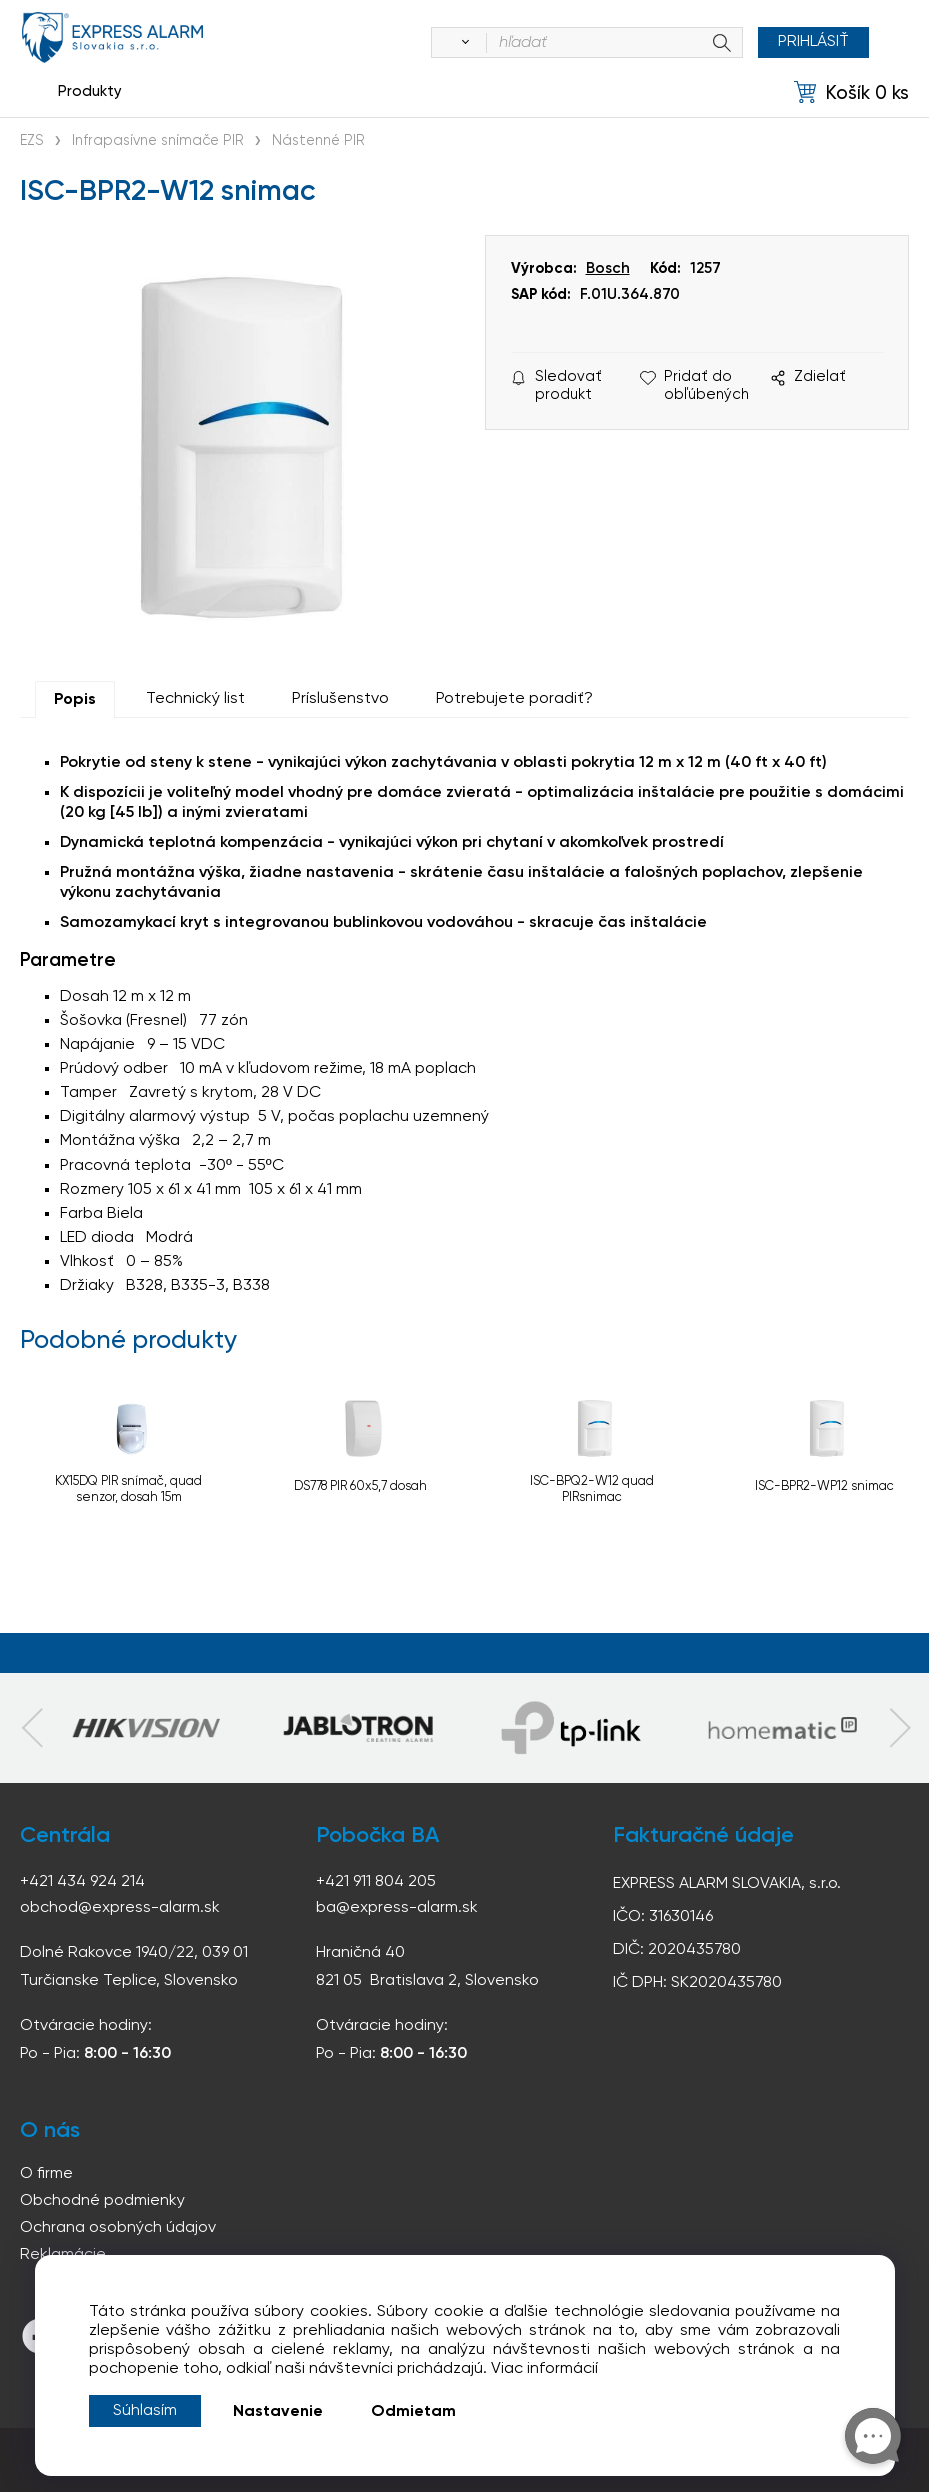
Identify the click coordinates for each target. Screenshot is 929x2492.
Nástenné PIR (318, 141)
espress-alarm (112, 37)
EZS (32, 141)
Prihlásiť (813, 42)
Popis (75, 700)
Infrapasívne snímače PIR (158, 141)
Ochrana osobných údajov (118, 2228)
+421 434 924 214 (82, 1882)
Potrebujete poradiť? (514, 699)
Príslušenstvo (340, 699)
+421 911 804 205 (376, 1882)
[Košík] (851, 92)
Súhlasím (145, 2411)
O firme (46, 2174)
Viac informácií (544, 2369)
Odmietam (413, 2412)
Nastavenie (278, 2412)
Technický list (195, 699)
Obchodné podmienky (102, 2201)
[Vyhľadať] (462, 43)
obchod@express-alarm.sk (120, 1908)
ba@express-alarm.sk (397, 1908)
